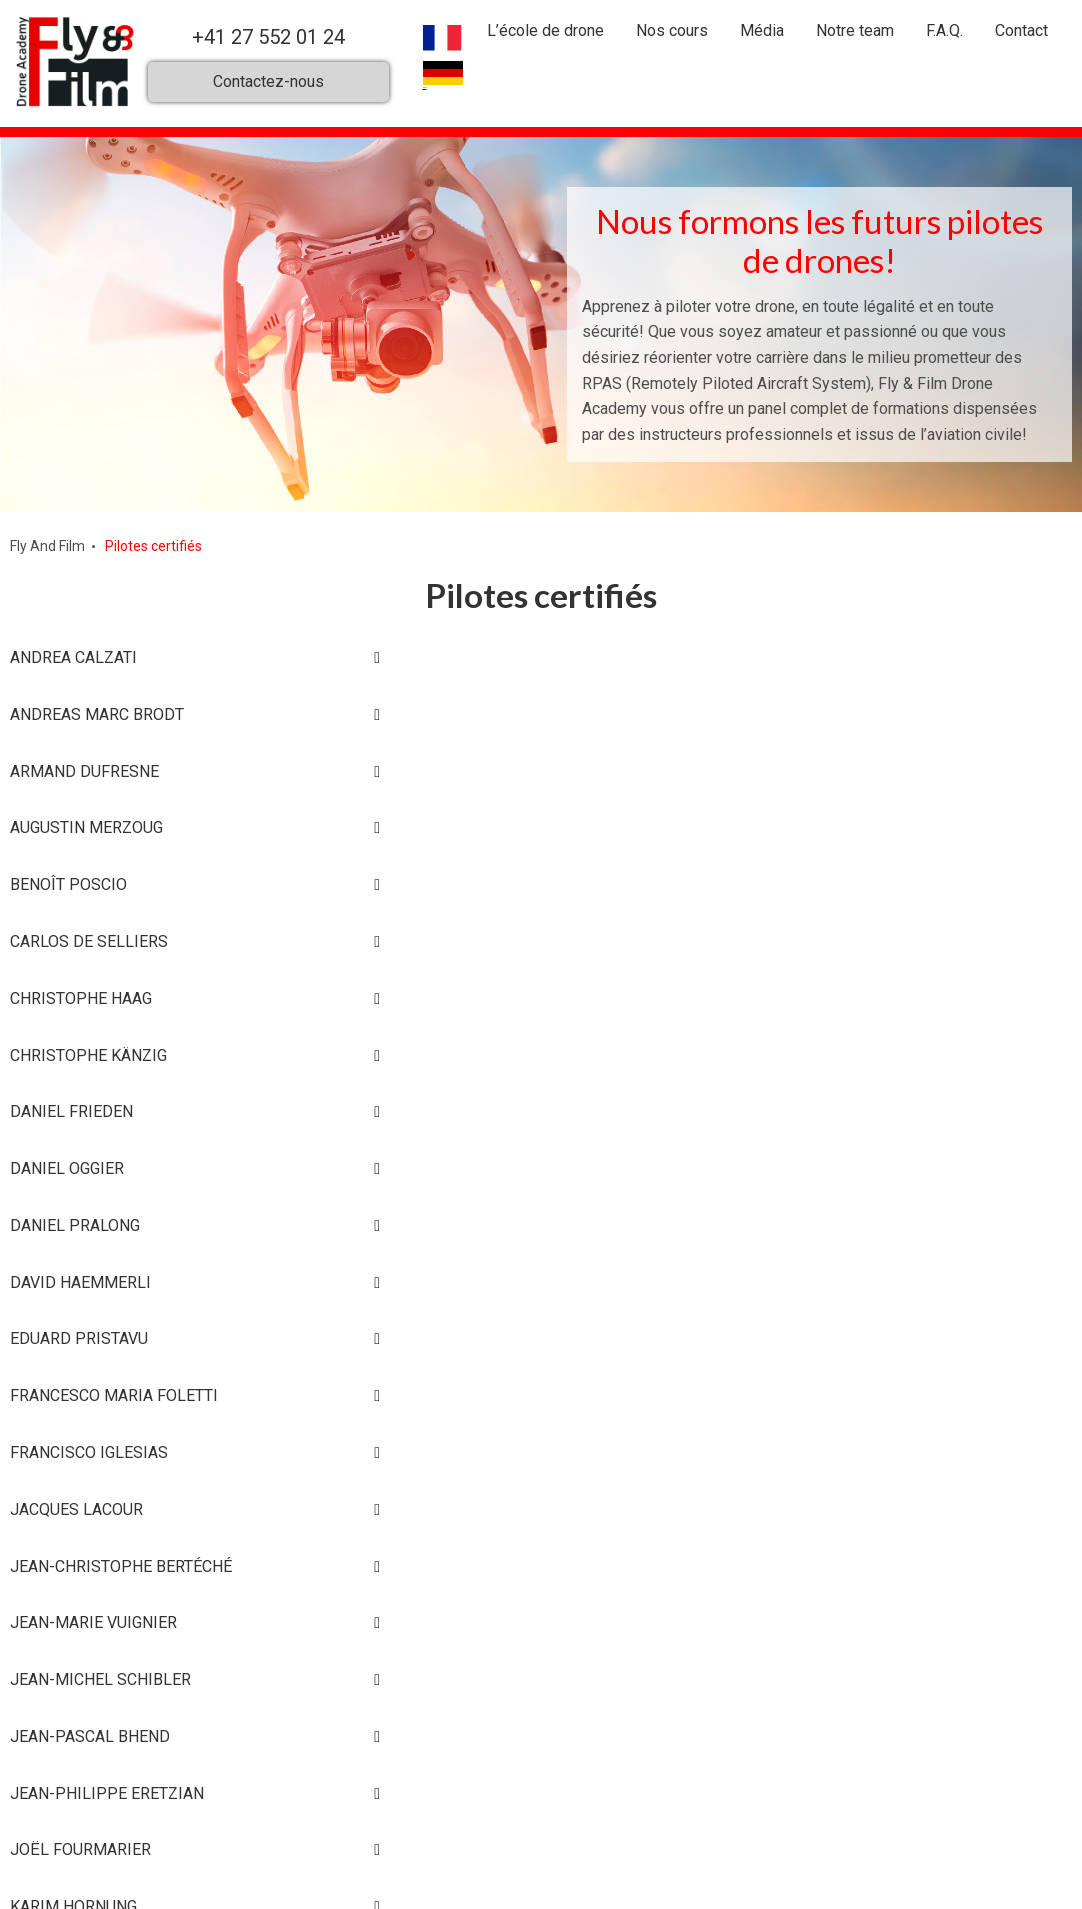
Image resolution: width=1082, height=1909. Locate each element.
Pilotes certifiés (153, 546)
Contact (1021, 30)
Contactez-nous (268, 80)
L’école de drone (545, 30)
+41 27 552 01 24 (268, 37)
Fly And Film (47, 546)
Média (762, 30)
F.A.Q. (944, 30)
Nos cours (672, 30)
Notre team (855, 30)
